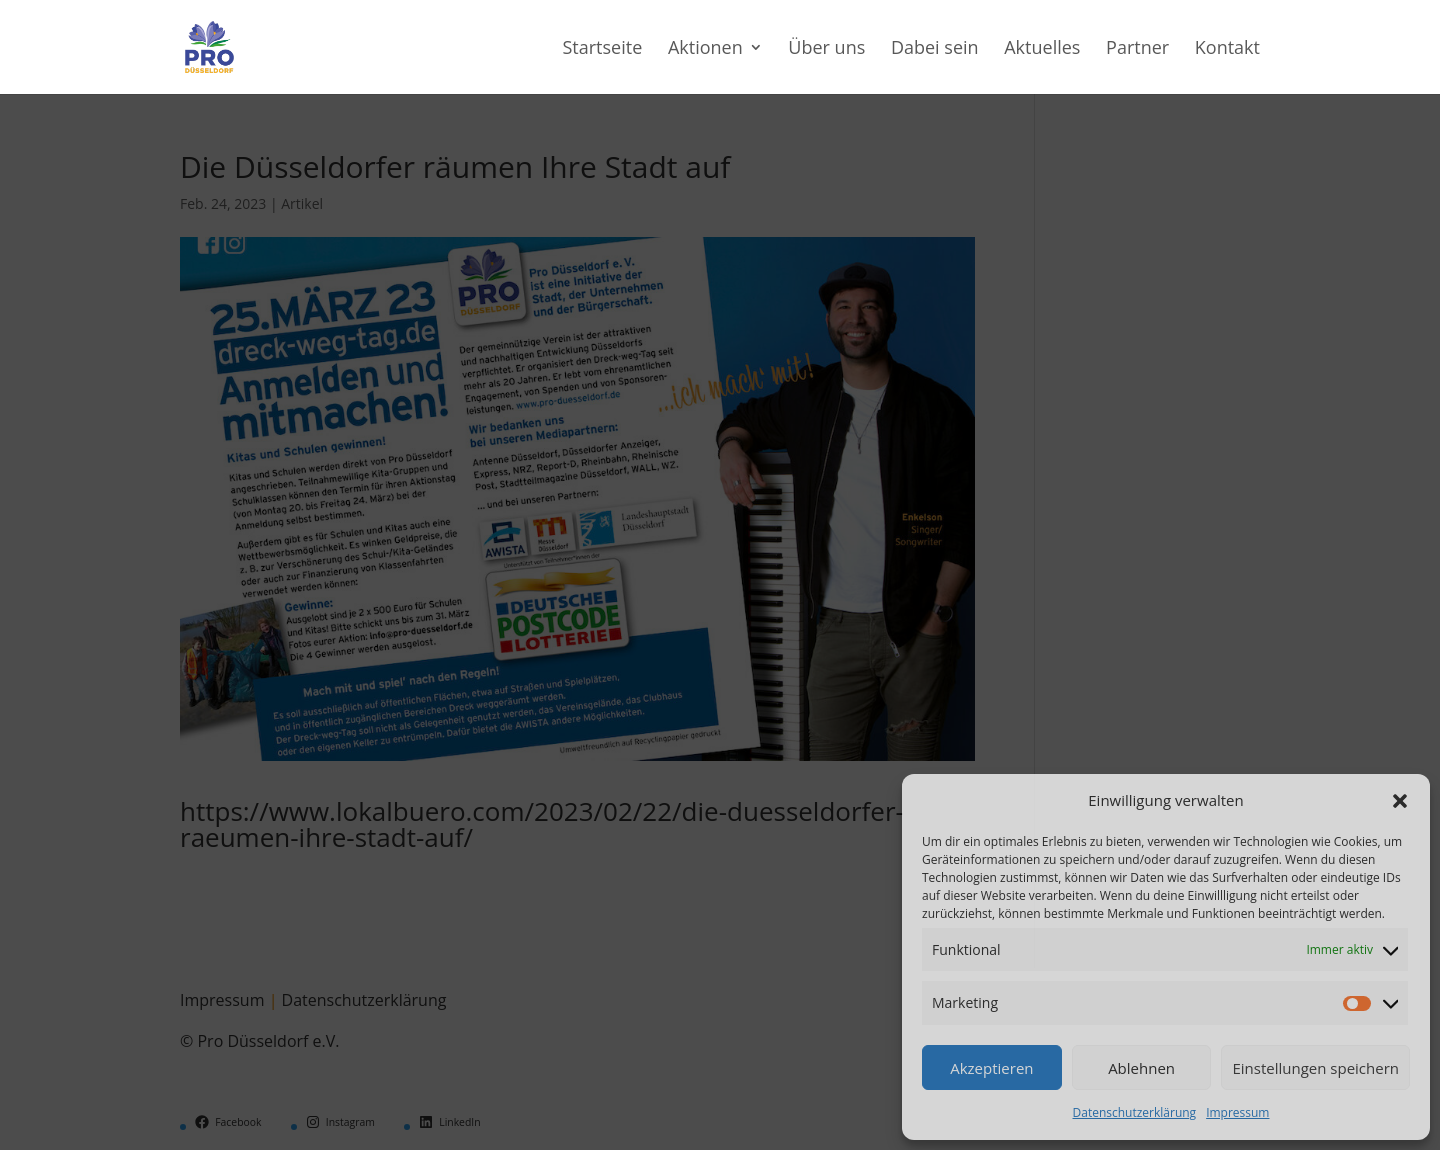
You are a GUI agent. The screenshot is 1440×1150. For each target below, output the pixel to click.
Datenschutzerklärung (1135, 1112)
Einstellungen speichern (1315, 1068)
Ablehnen (1141, 1068)
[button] (1400, 801)
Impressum (1237, 1112)
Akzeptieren (991, 1068)
